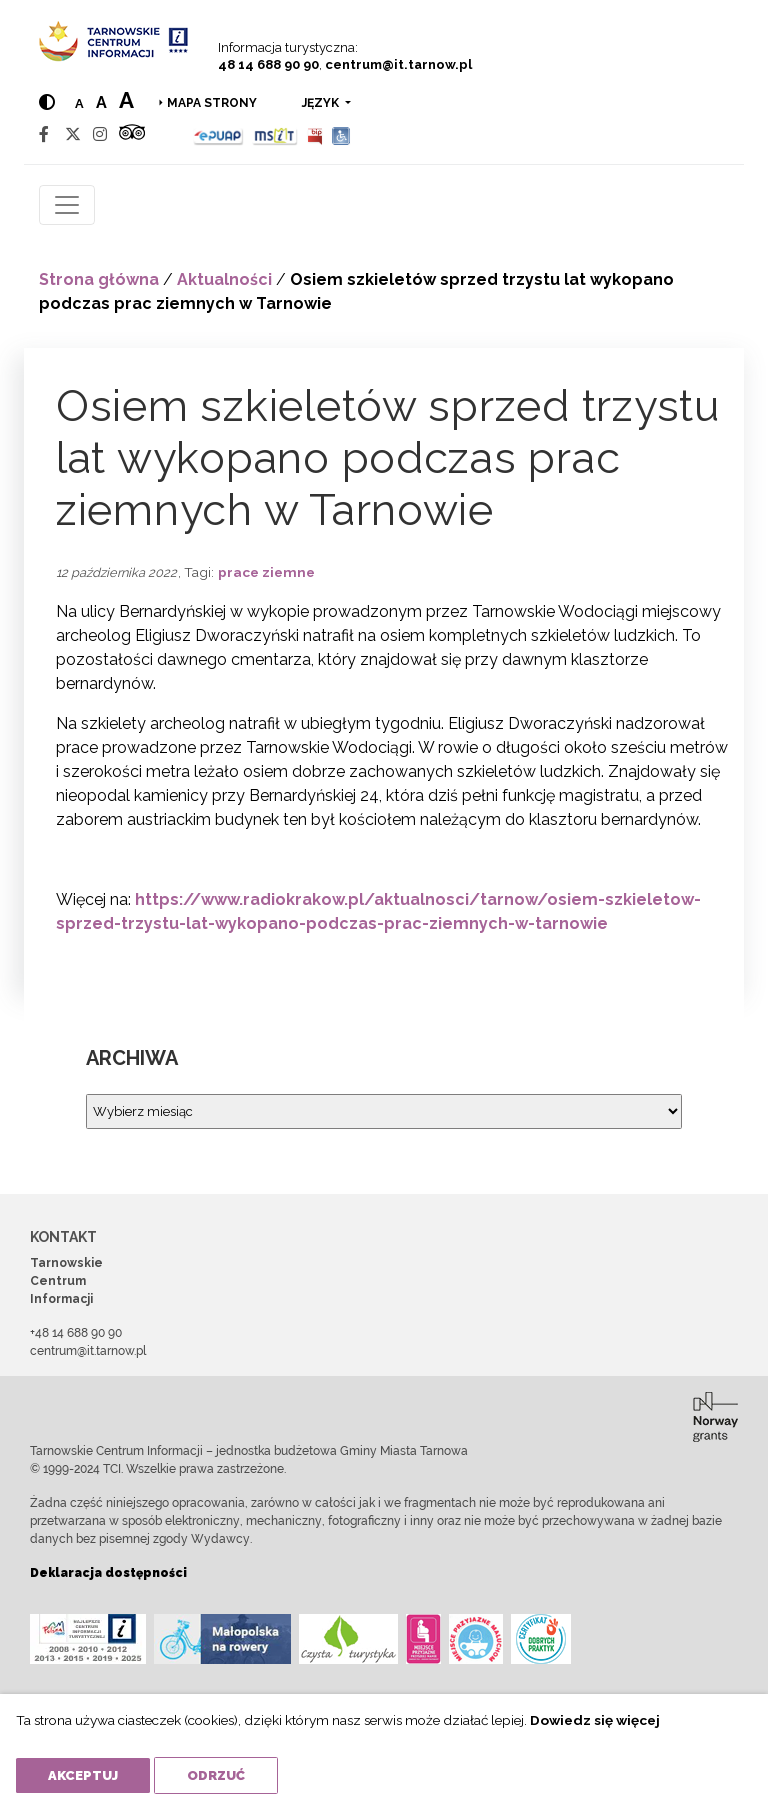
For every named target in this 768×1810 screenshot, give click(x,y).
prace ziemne (266, 572)
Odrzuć (216, 1775)
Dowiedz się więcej (595, 1720)
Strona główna (99, 279)
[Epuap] (218, 134)
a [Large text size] (126, 100)
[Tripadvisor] (132, 134)
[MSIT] (275, 134)
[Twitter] (73, 134)
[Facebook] (44, 134)
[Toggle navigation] (67, 205)
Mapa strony (212, 103)
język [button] (322, 103)
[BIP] (315, 134)
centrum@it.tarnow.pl (398, 64)
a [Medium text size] (101, 102)
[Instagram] (100, 134)
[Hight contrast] (47, 102)
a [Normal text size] (79, 103)
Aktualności (224, 279)
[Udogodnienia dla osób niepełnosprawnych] (341, 134)
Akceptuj (83, 1775)
